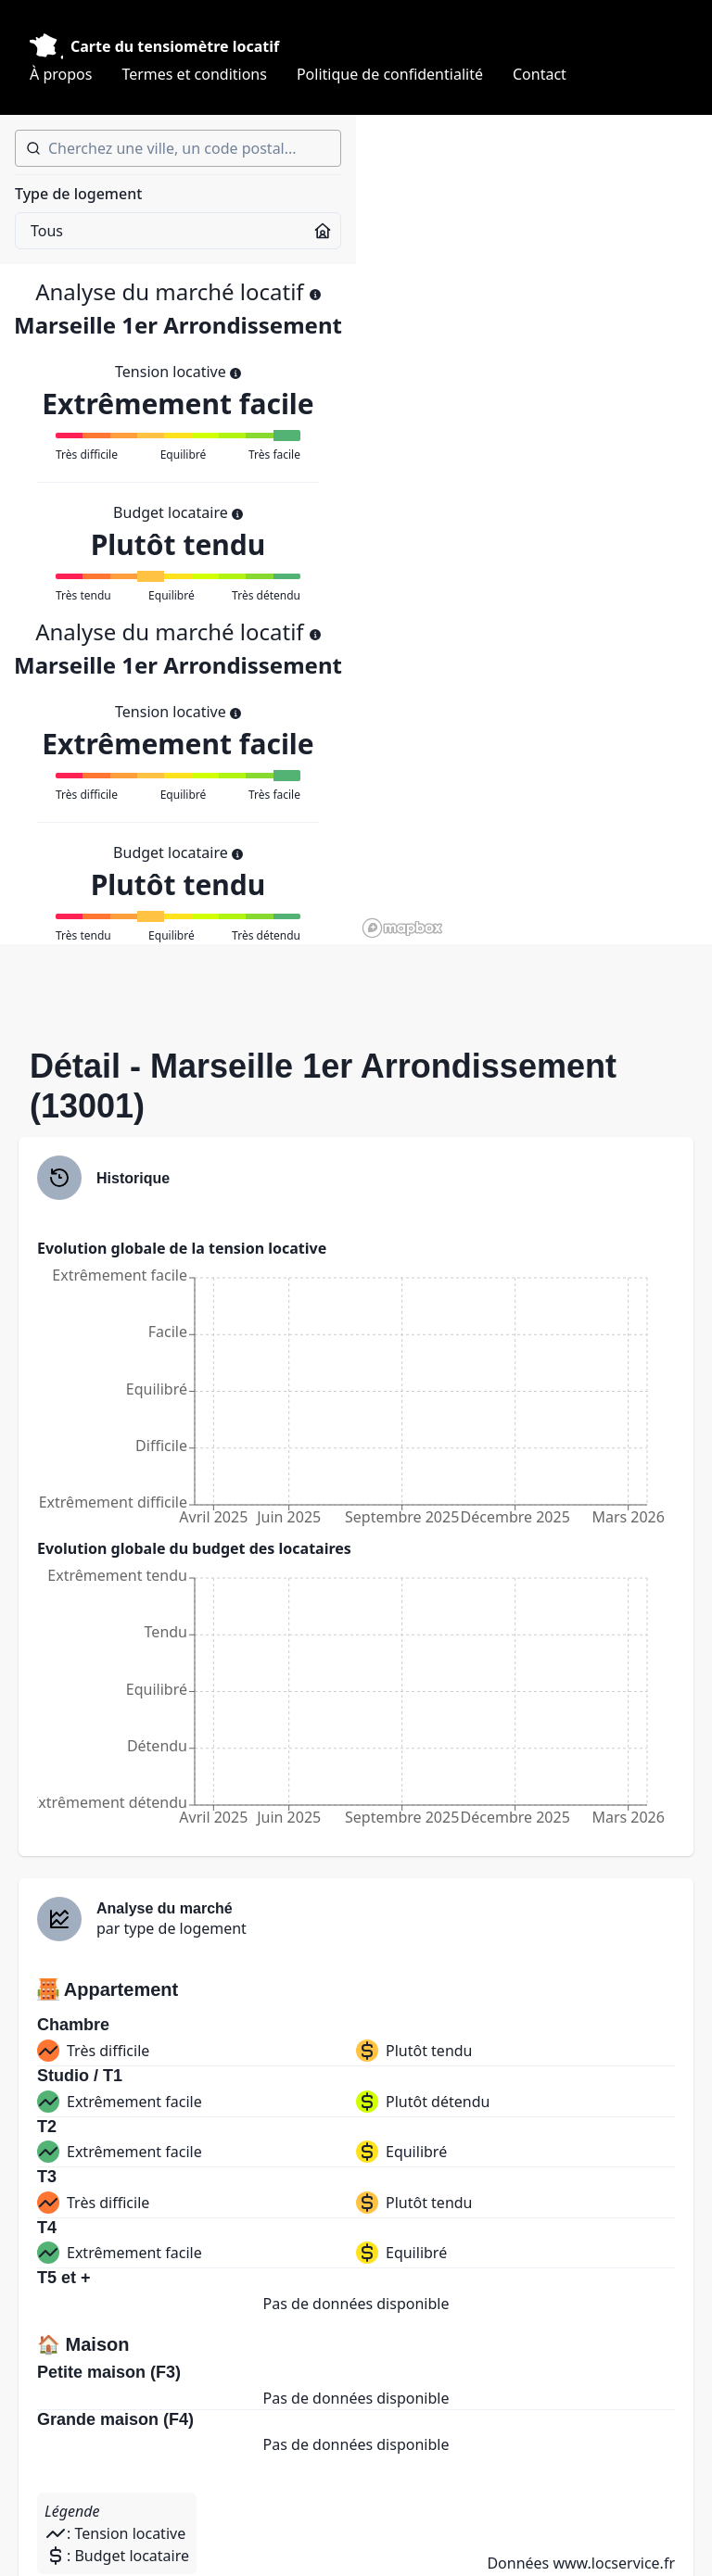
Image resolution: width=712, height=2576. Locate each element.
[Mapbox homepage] (402, 928)
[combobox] (178, 148)
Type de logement (78, 193)
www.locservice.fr (614, 2563)
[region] (534, 529)
